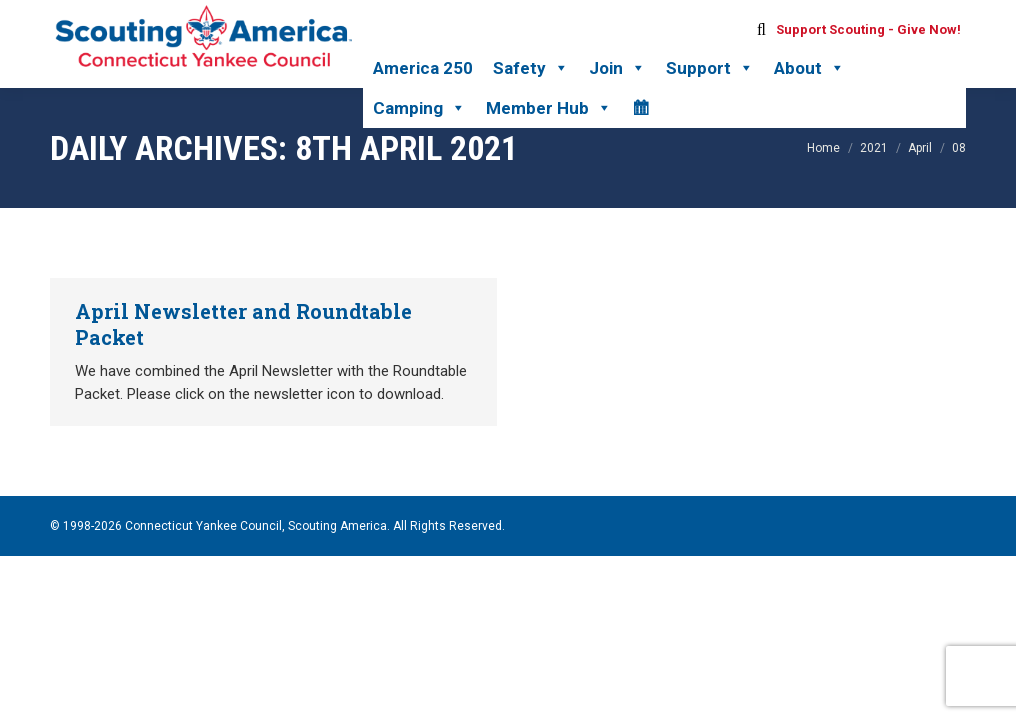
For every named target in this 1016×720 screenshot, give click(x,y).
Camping (419, 108)
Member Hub (549, 108)
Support (710, 68)
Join (617, 68)
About (809, 68)
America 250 (423, 68)
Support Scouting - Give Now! (868, 29)
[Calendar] (640, 108)
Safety (531, 68)
